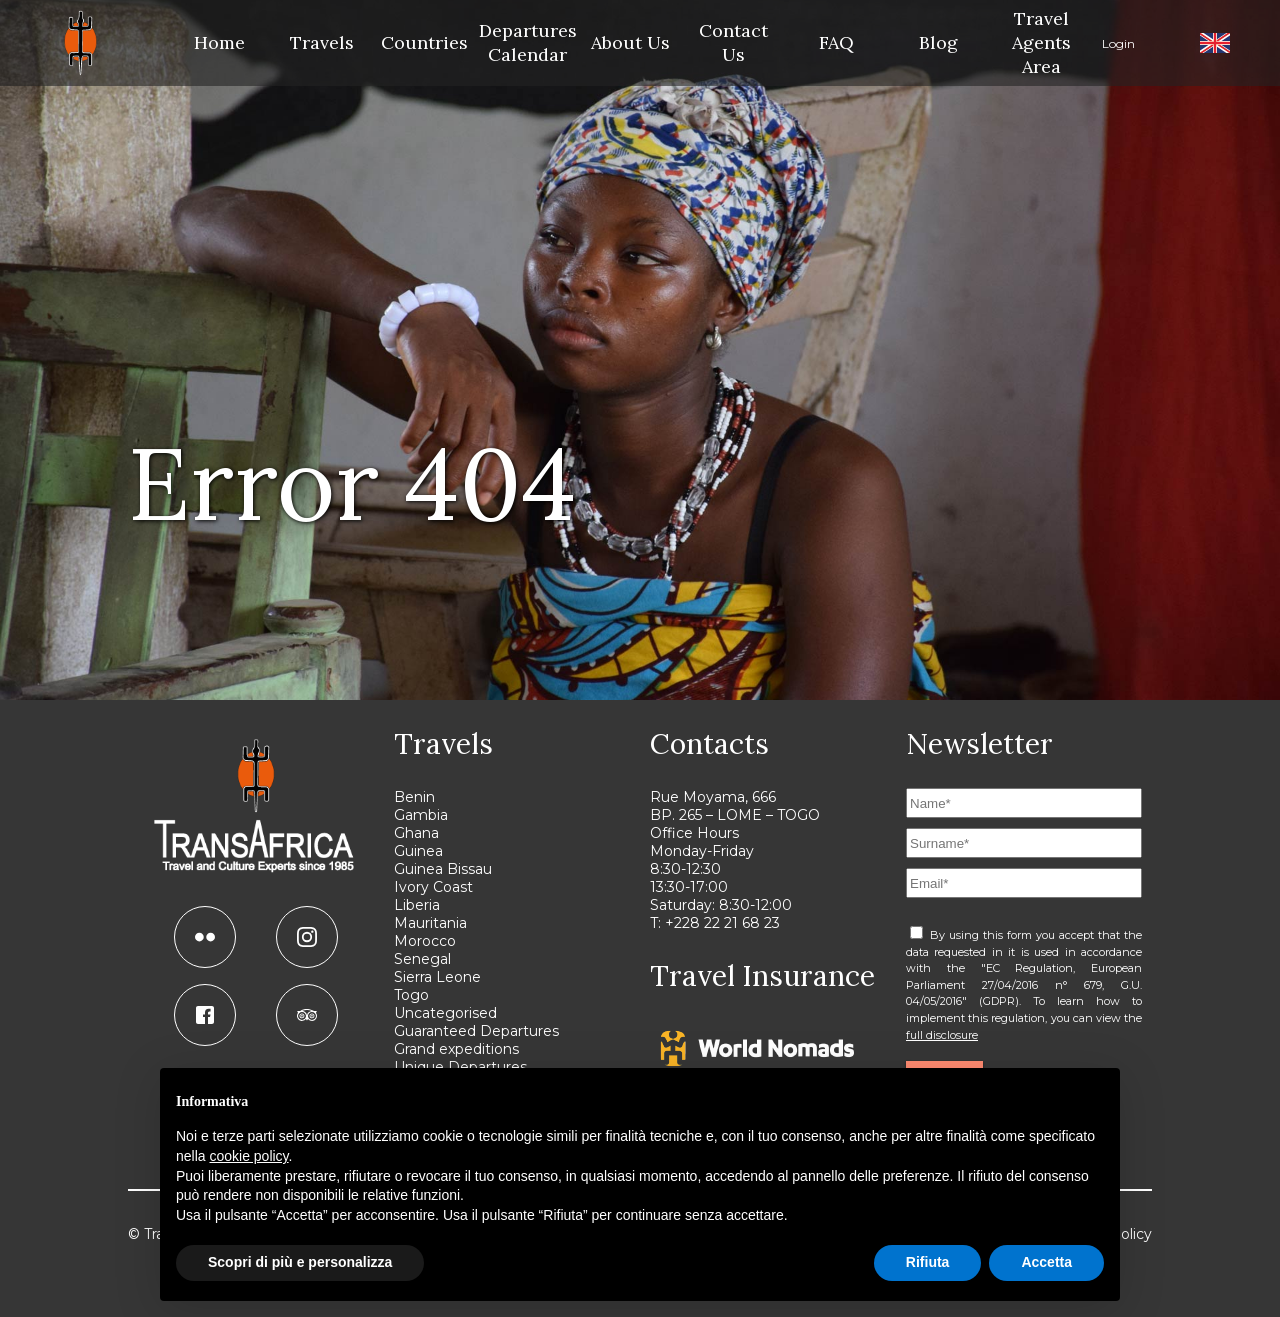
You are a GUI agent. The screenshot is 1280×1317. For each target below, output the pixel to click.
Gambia (421, 815)
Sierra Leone (437, 977)
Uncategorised (445, 1013)
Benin (414, 797)
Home (219, 42)
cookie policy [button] (248, 1156)
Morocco (425, 941)
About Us (630, 42)
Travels (322, 42)
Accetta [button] (1046, 1262)
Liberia (417, 905)
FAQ (836, 42)
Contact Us (733, 42)
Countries (425, 42)
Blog (938, 42)
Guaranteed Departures (476, 1031)
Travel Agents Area (1041, 42)
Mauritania (430, 923)
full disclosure (942, 1035)
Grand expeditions (456, 1049)
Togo (411, 995)
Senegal (422, 959)
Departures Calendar (527, 42)
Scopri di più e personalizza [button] (300, 1262)
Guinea (418, 851)
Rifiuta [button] (928, 1262)
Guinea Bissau (443, 869)
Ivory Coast (433, 887)
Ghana (416, 833)
